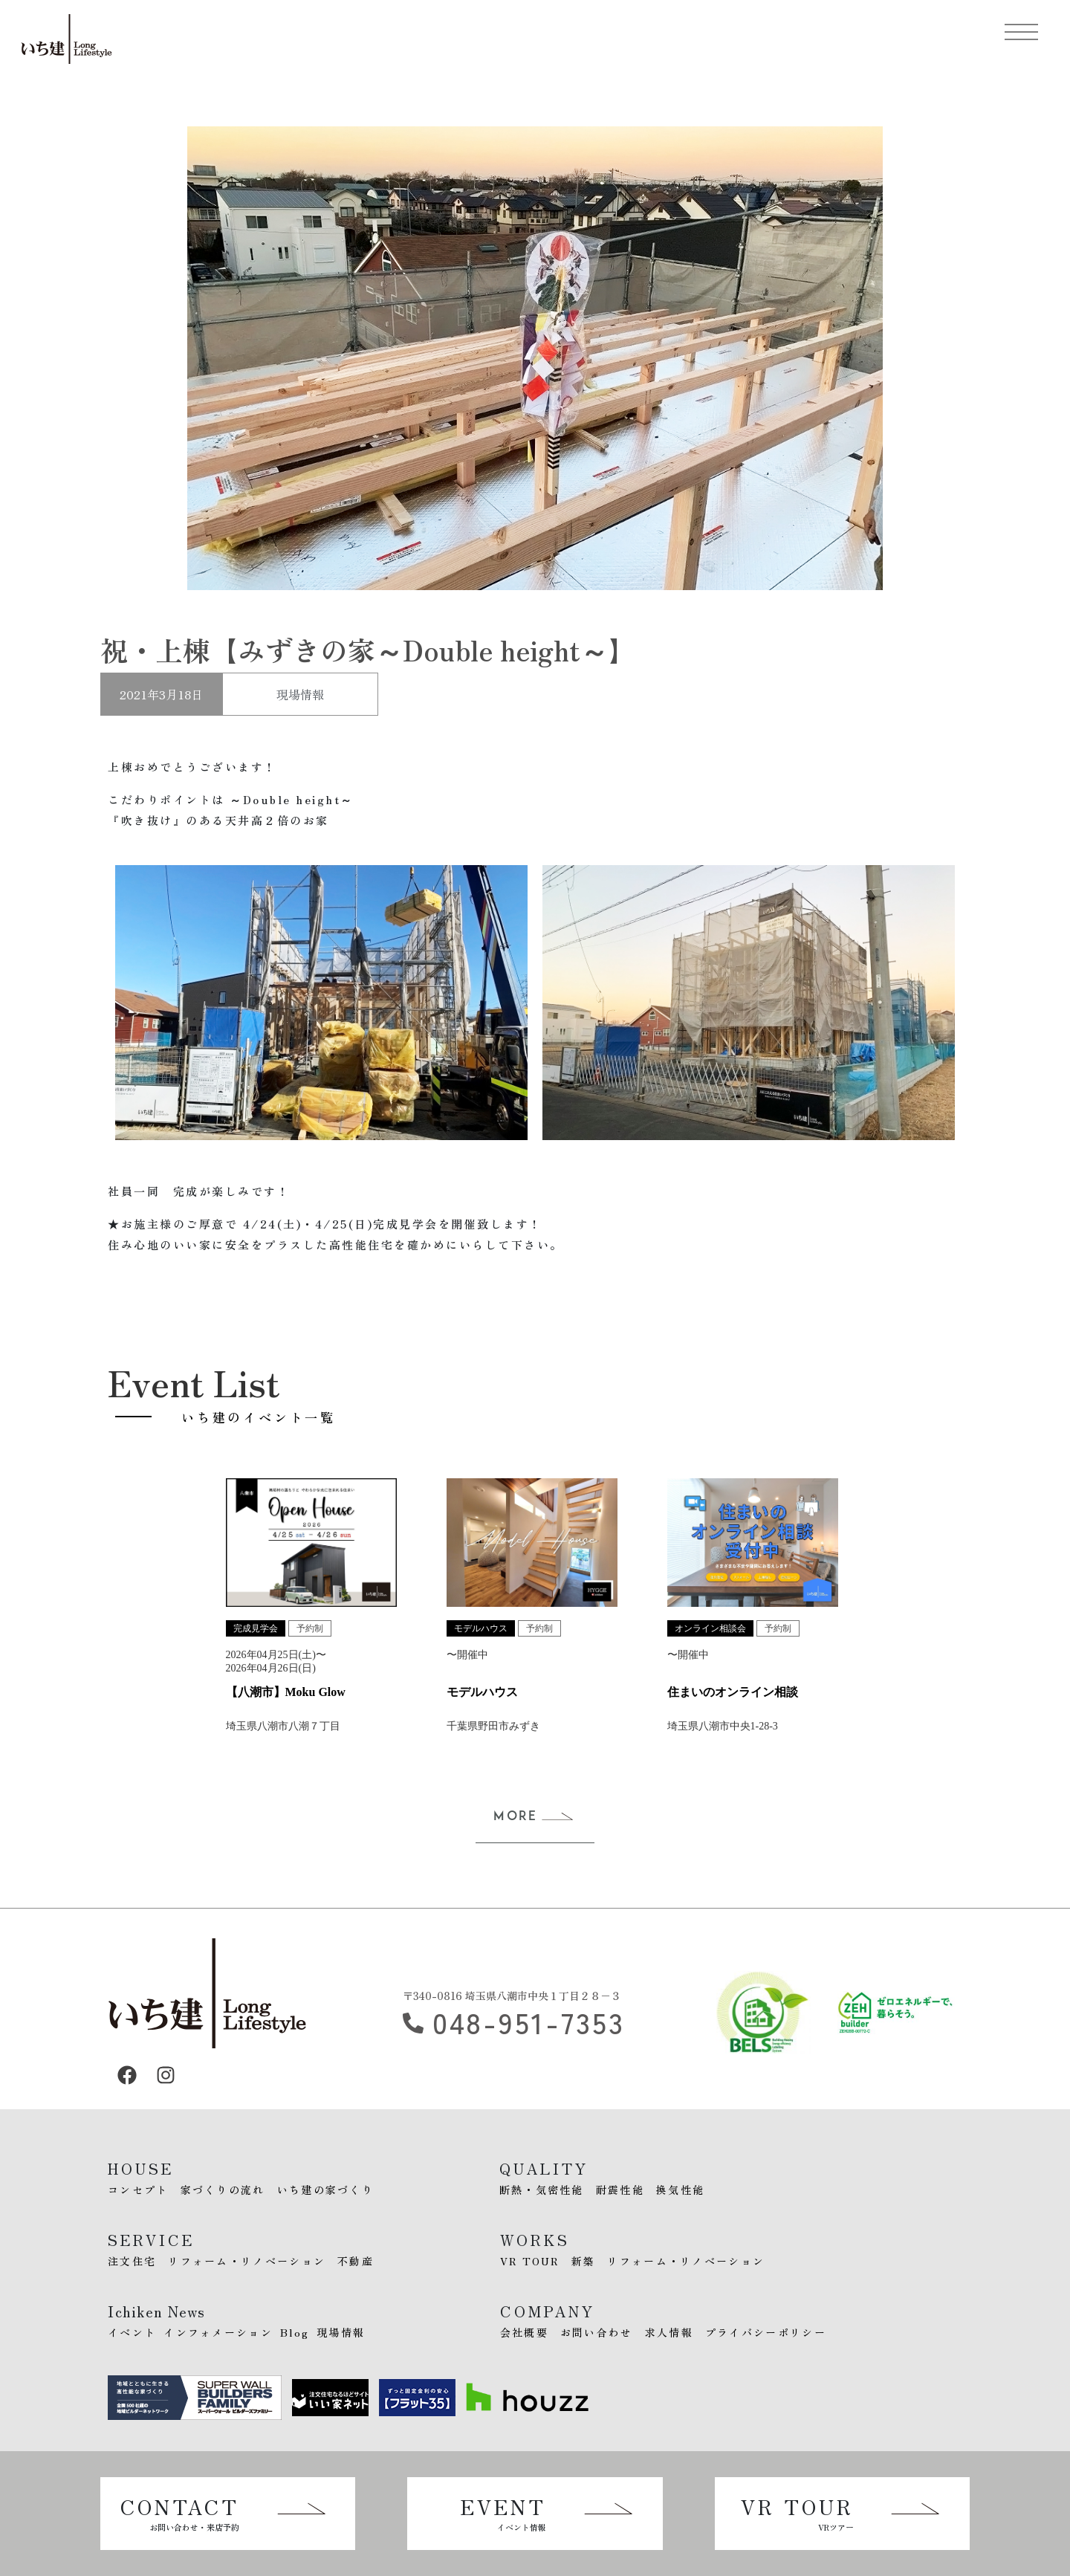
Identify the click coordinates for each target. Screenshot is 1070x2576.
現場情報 (300, 694)
